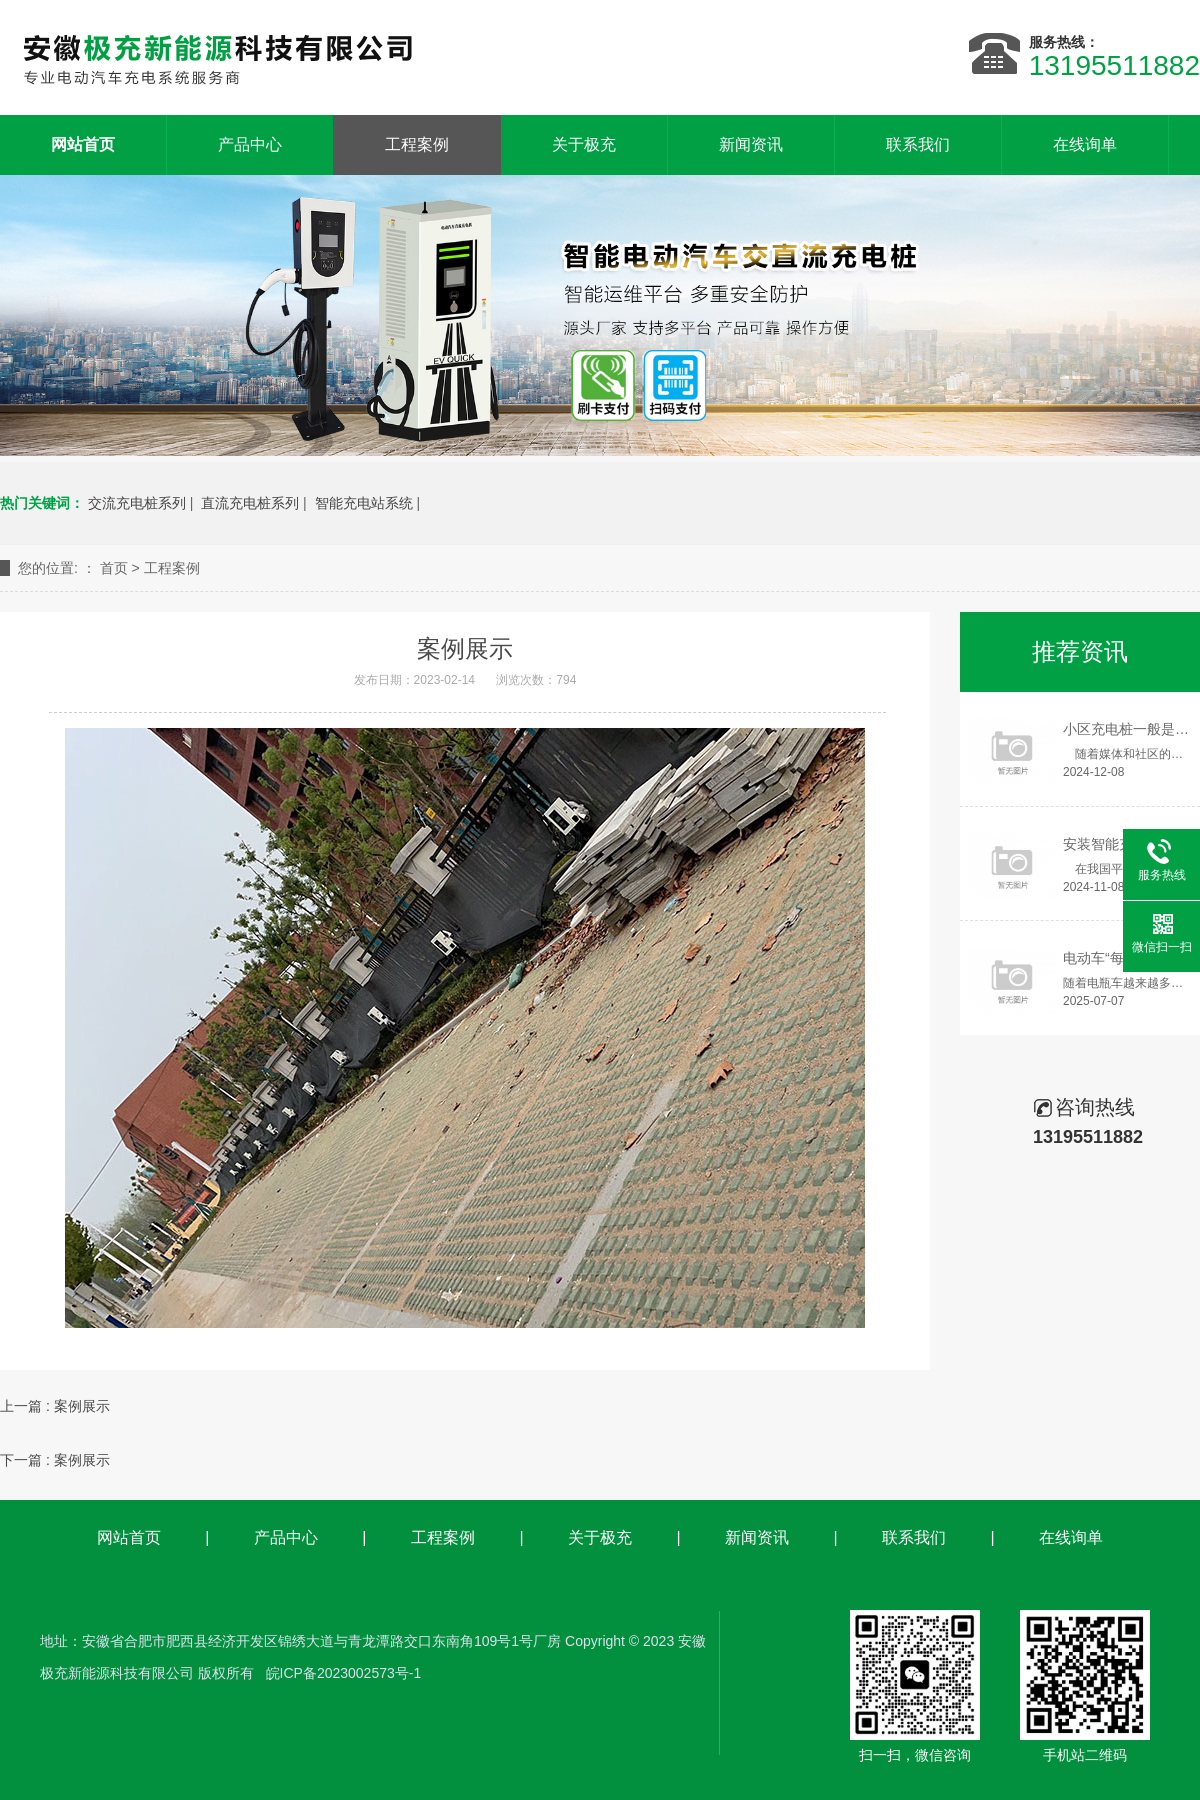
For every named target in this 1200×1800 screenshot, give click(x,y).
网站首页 (129, 1537)
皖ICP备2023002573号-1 (344, 1673)
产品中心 (250, 144)
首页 (114, 568)
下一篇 (55, 1460)
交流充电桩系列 (137, 503)
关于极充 (584, 144)
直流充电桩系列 (250, 503)
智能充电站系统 (364, 503)
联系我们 (918, 144)
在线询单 (1085, 144)
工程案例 (417, 144)
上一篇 (55, 1406)
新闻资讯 (751, 144)
